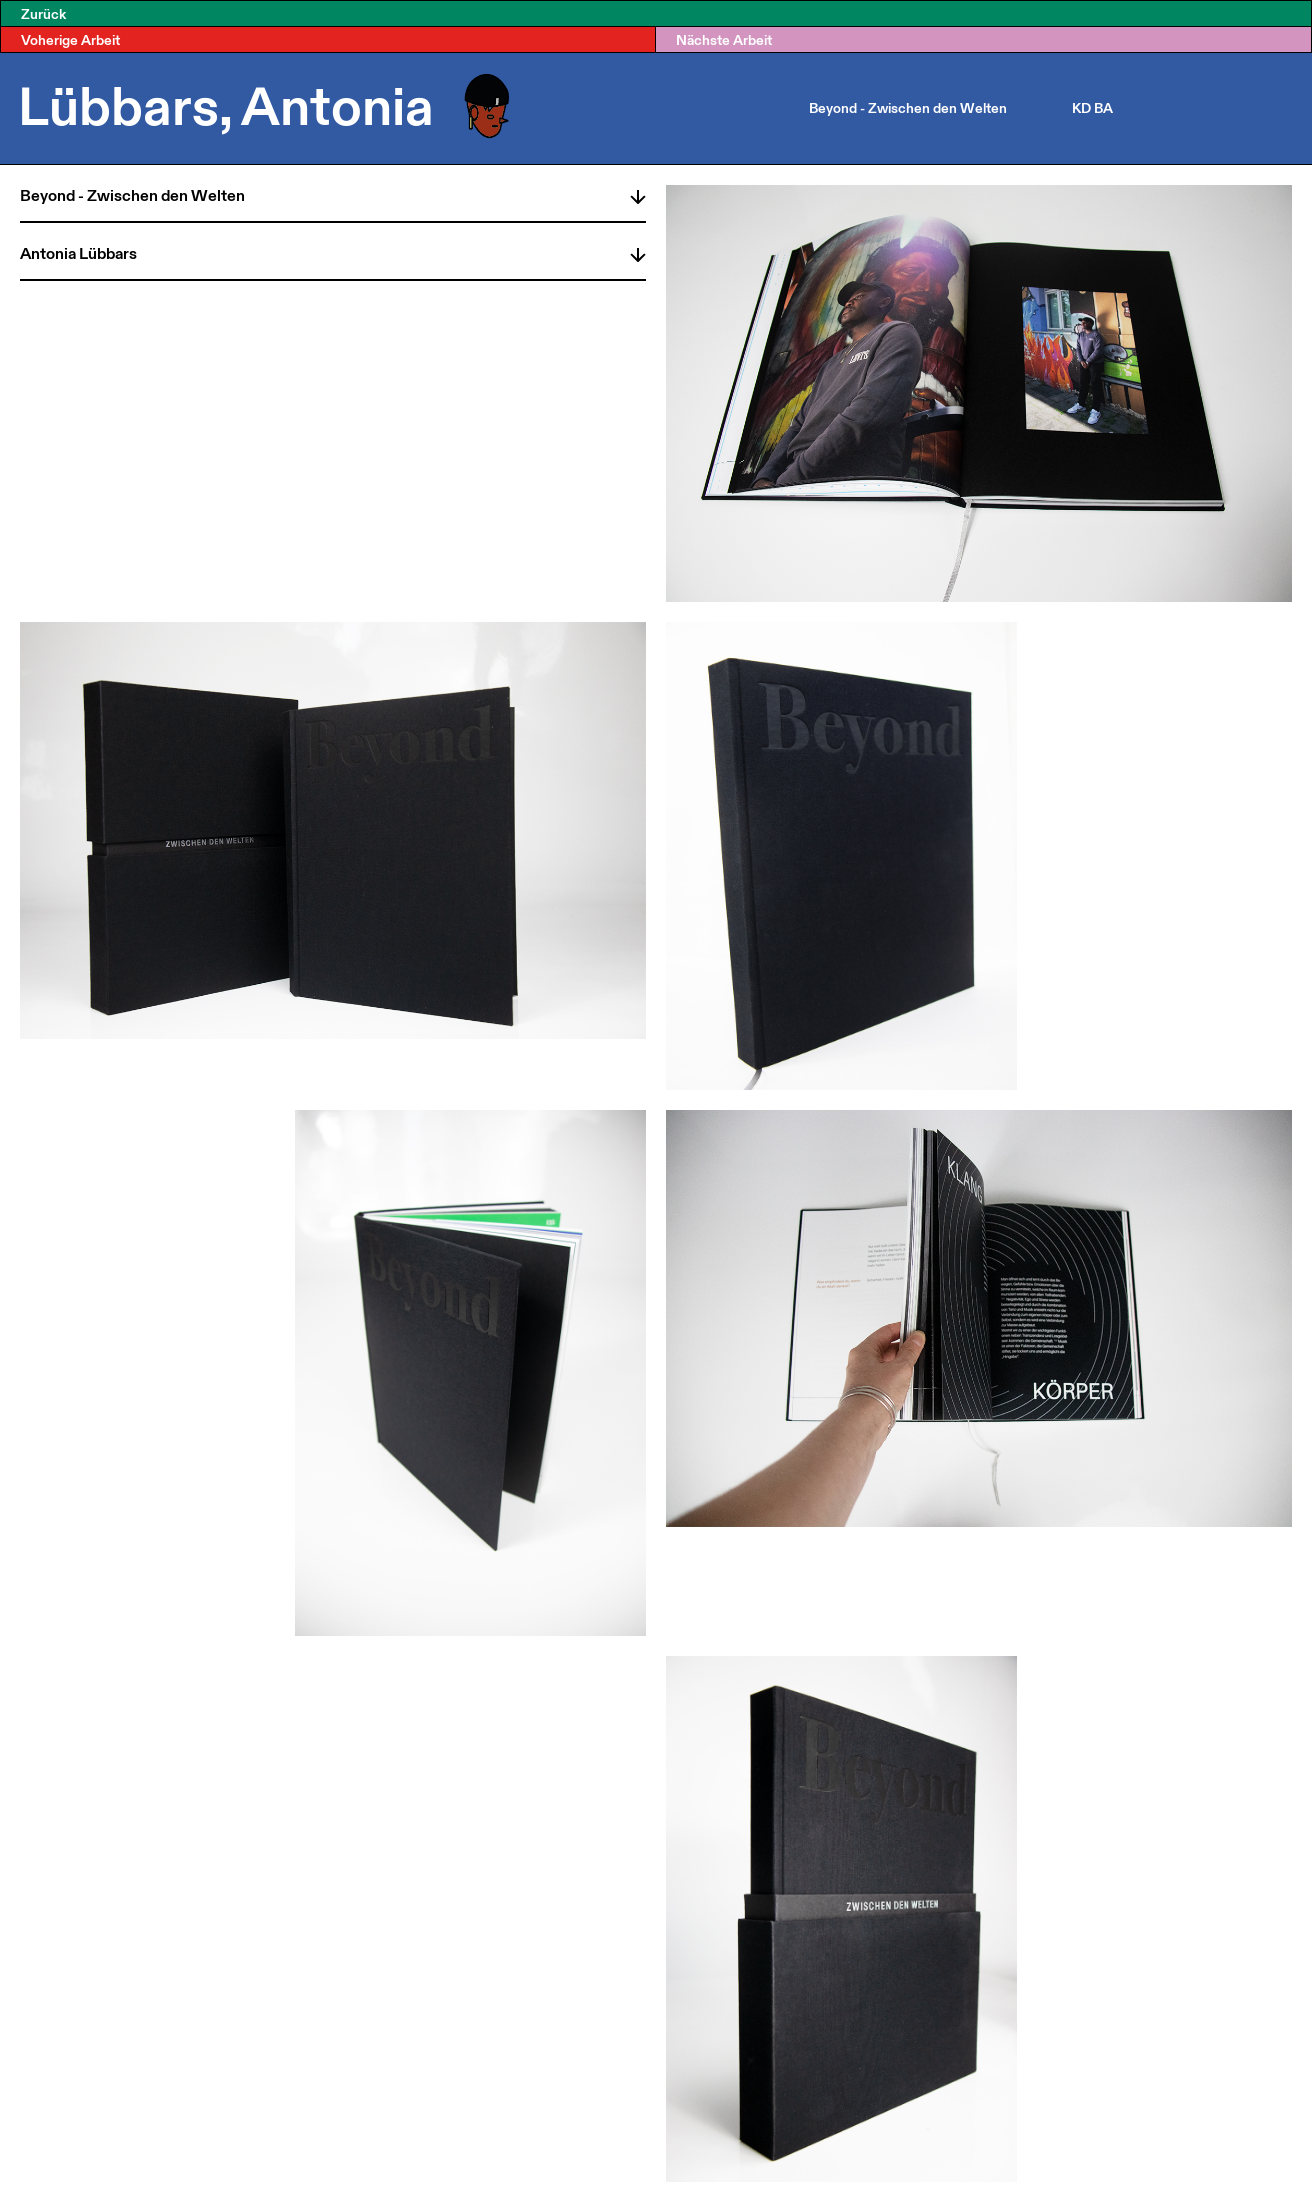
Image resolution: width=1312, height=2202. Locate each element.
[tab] (333, 193)
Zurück (43, 13)
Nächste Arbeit (724, 39)
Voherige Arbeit (70, 39)
